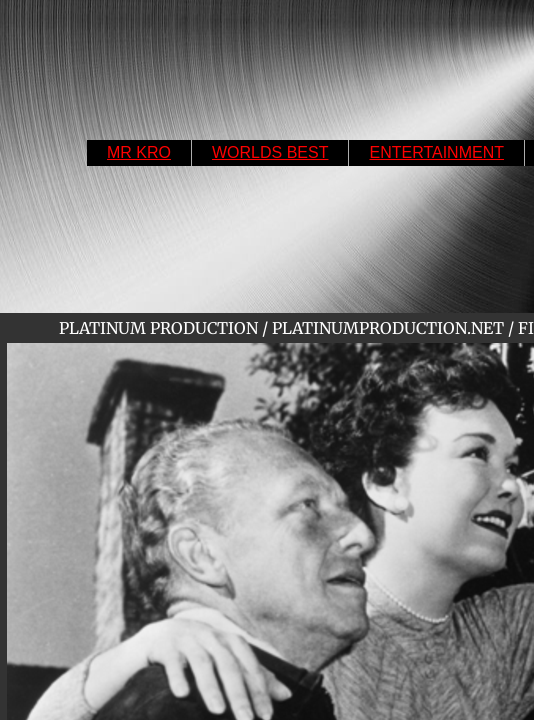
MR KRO (139, 152)
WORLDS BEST (270, 152)
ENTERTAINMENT (436, 152)
